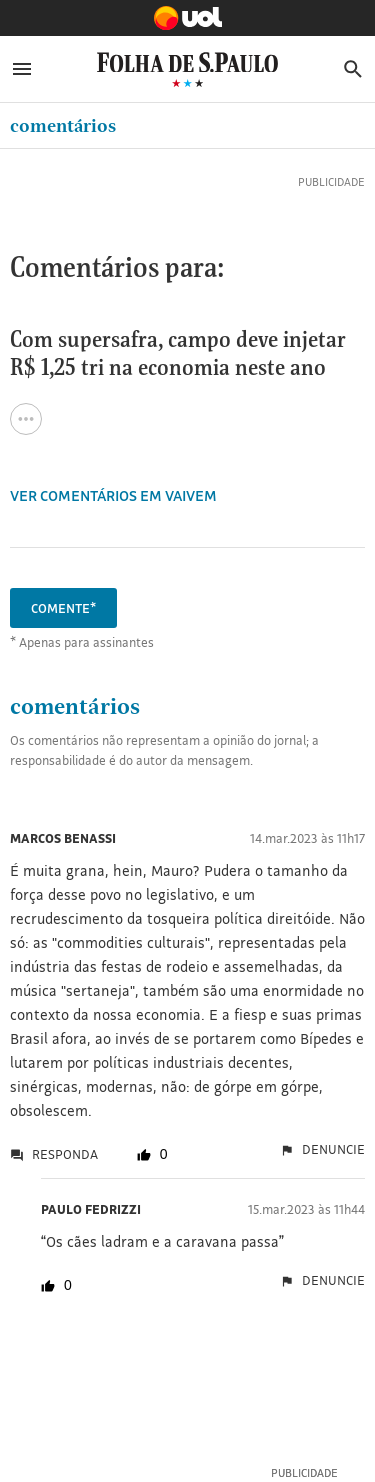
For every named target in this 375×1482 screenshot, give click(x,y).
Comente (63, 608)
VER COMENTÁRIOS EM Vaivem (113, 495)
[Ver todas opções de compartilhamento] (26, 419)
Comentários (63, 125)
